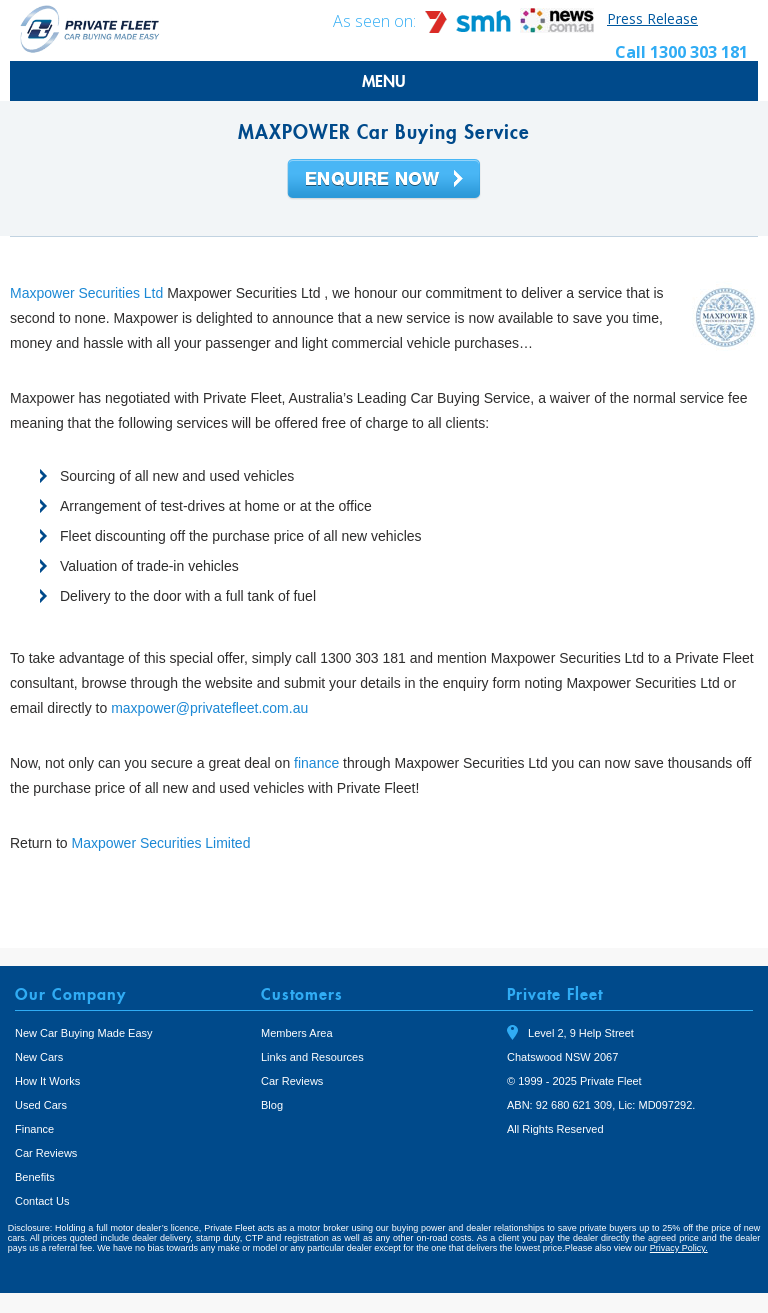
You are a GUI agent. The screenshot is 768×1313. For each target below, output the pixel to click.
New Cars (39, 1057)
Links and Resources (312, 1057)
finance (316, 763)
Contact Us (42, 1201)
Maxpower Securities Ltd (86, 293)
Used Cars (41, 1105)
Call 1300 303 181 (681, 52)
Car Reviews (46, 1153)
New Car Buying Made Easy (84, 1033)
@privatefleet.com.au (242, 708)
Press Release (652, 18)
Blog (272, 1105)
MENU (384, 81)
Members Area (297, 1033)
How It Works (47, 1081)
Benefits (35, 1177)
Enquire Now (384, 180)
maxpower (143, 708)
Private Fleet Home (90, 28)
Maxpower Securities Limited (160, 843)
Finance (34, 1129)
